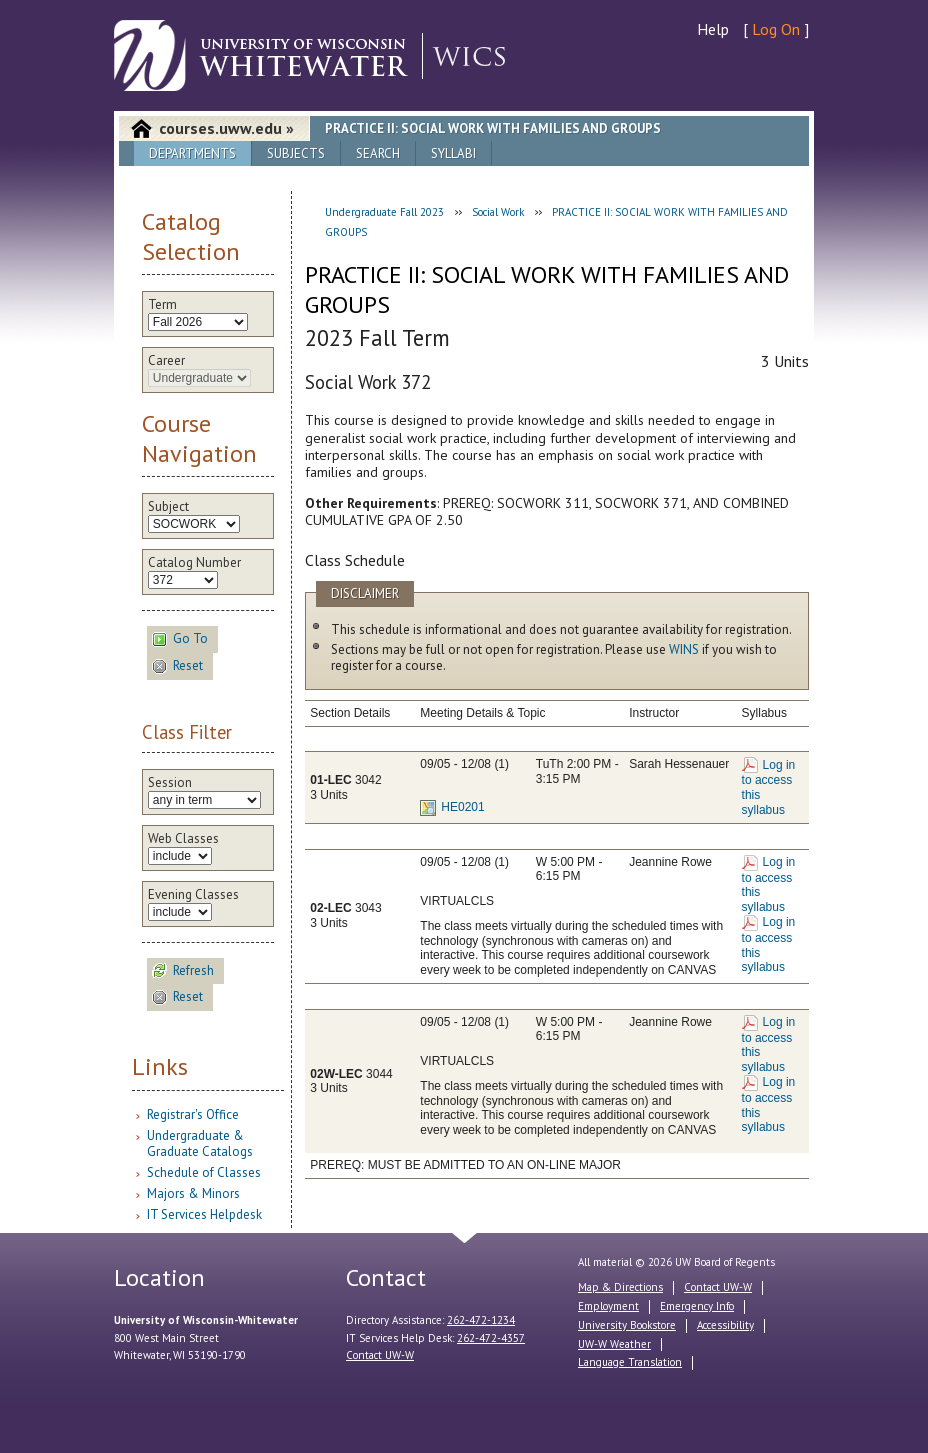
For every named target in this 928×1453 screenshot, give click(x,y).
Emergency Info (697, 1306)
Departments (192, 153)
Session (170, 783)
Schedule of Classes (204, 1172)
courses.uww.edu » (226, 128)
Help (713, 29)
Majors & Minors (193, 1193)
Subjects (296, 153)
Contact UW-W (380, 1355)
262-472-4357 (491, 1338)
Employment (608, 1306)
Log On (776, 29)
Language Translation (630, 1362)
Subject (168, 507)
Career (166, 361)
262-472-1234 (481, 1320)
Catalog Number (194, 563)
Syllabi (453, 153)
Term (162, 305)
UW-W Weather (614, 1344)
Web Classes (183, 839)
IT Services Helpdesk (204, 1214)
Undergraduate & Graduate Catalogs (200, 1143)
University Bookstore (627, 1325)
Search (378, 153)
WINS (684, 649)
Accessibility (725, 1325)
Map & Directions (620, 1287)
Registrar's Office (193, 1114)
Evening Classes (193, 895)
